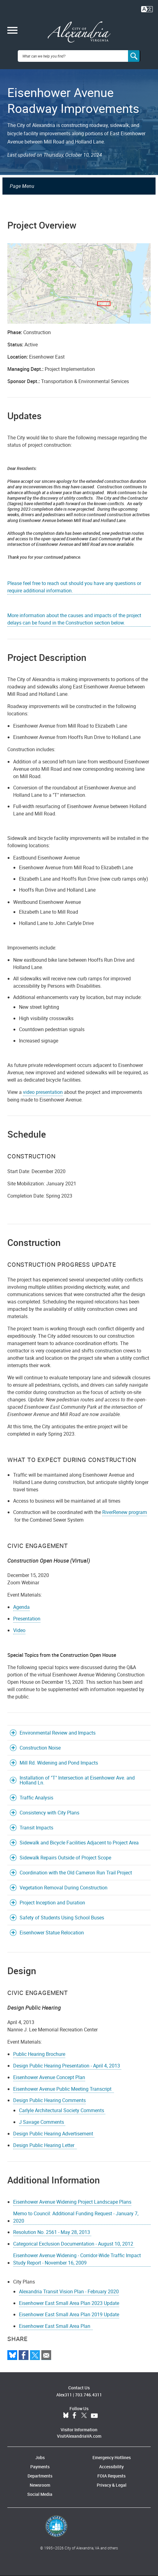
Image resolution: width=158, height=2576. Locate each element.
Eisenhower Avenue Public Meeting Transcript (63, 2089)
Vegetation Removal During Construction (63, 1887)
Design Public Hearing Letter (45, 2145)
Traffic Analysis (36, 1797)
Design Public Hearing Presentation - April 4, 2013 (67, 2065)
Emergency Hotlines (111, 2457)
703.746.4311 (88, 2395)
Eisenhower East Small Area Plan (56, 2326)
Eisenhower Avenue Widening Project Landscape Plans (72, 2201)
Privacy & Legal (111, 2485)
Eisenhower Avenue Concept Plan (49, 2077)
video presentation (43, 1092)
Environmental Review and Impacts (58, 1732)
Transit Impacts (36, 1827)
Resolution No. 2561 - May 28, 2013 (52, 2232)
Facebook (74, 2415)
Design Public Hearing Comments (49, 2100)
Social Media (39, 2494)
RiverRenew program (124, 1512)
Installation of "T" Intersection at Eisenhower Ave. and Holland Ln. (77, 1780)
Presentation (26, 1618)
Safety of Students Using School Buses (62, 1917)
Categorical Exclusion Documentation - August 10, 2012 (73, 2243)
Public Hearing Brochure (39, 2054)
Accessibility (111, 2467)
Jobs (40, 2457)
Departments (40, 2476)
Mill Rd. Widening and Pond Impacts (59, 1762)
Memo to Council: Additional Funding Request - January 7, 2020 (75, 2217)
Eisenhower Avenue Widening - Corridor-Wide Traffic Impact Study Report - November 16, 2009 (77, 2259)
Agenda (21, 1607)
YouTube (94, 2415)
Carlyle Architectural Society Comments (62, 2110)
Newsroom (40, 2485)
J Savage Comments (42, 2122)
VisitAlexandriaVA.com (79, 2436)
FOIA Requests (111, 2476)
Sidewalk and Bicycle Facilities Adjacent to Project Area (79, 1842)
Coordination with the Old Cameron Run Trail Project (76, 1872)
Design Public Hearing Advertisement (53, 2133)
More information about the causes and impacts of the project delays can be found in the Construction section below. (74, 619)
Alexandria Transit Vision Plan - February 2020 (69, 2291)
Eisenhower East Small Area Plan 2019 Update (69, 2314)
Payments (40, 2467)
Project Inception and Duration (52, 1902)
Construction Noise (40, 1747)
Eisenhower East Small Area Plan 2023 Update (69, 2303)
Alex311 (64, 2395)
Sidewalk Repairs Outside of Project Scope (65, 1857)
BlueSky (65, 2415)
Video (19, 1630)
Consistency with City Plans (49, 1812)
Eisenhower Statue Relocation (52, 1932)
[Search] (134, 56)
